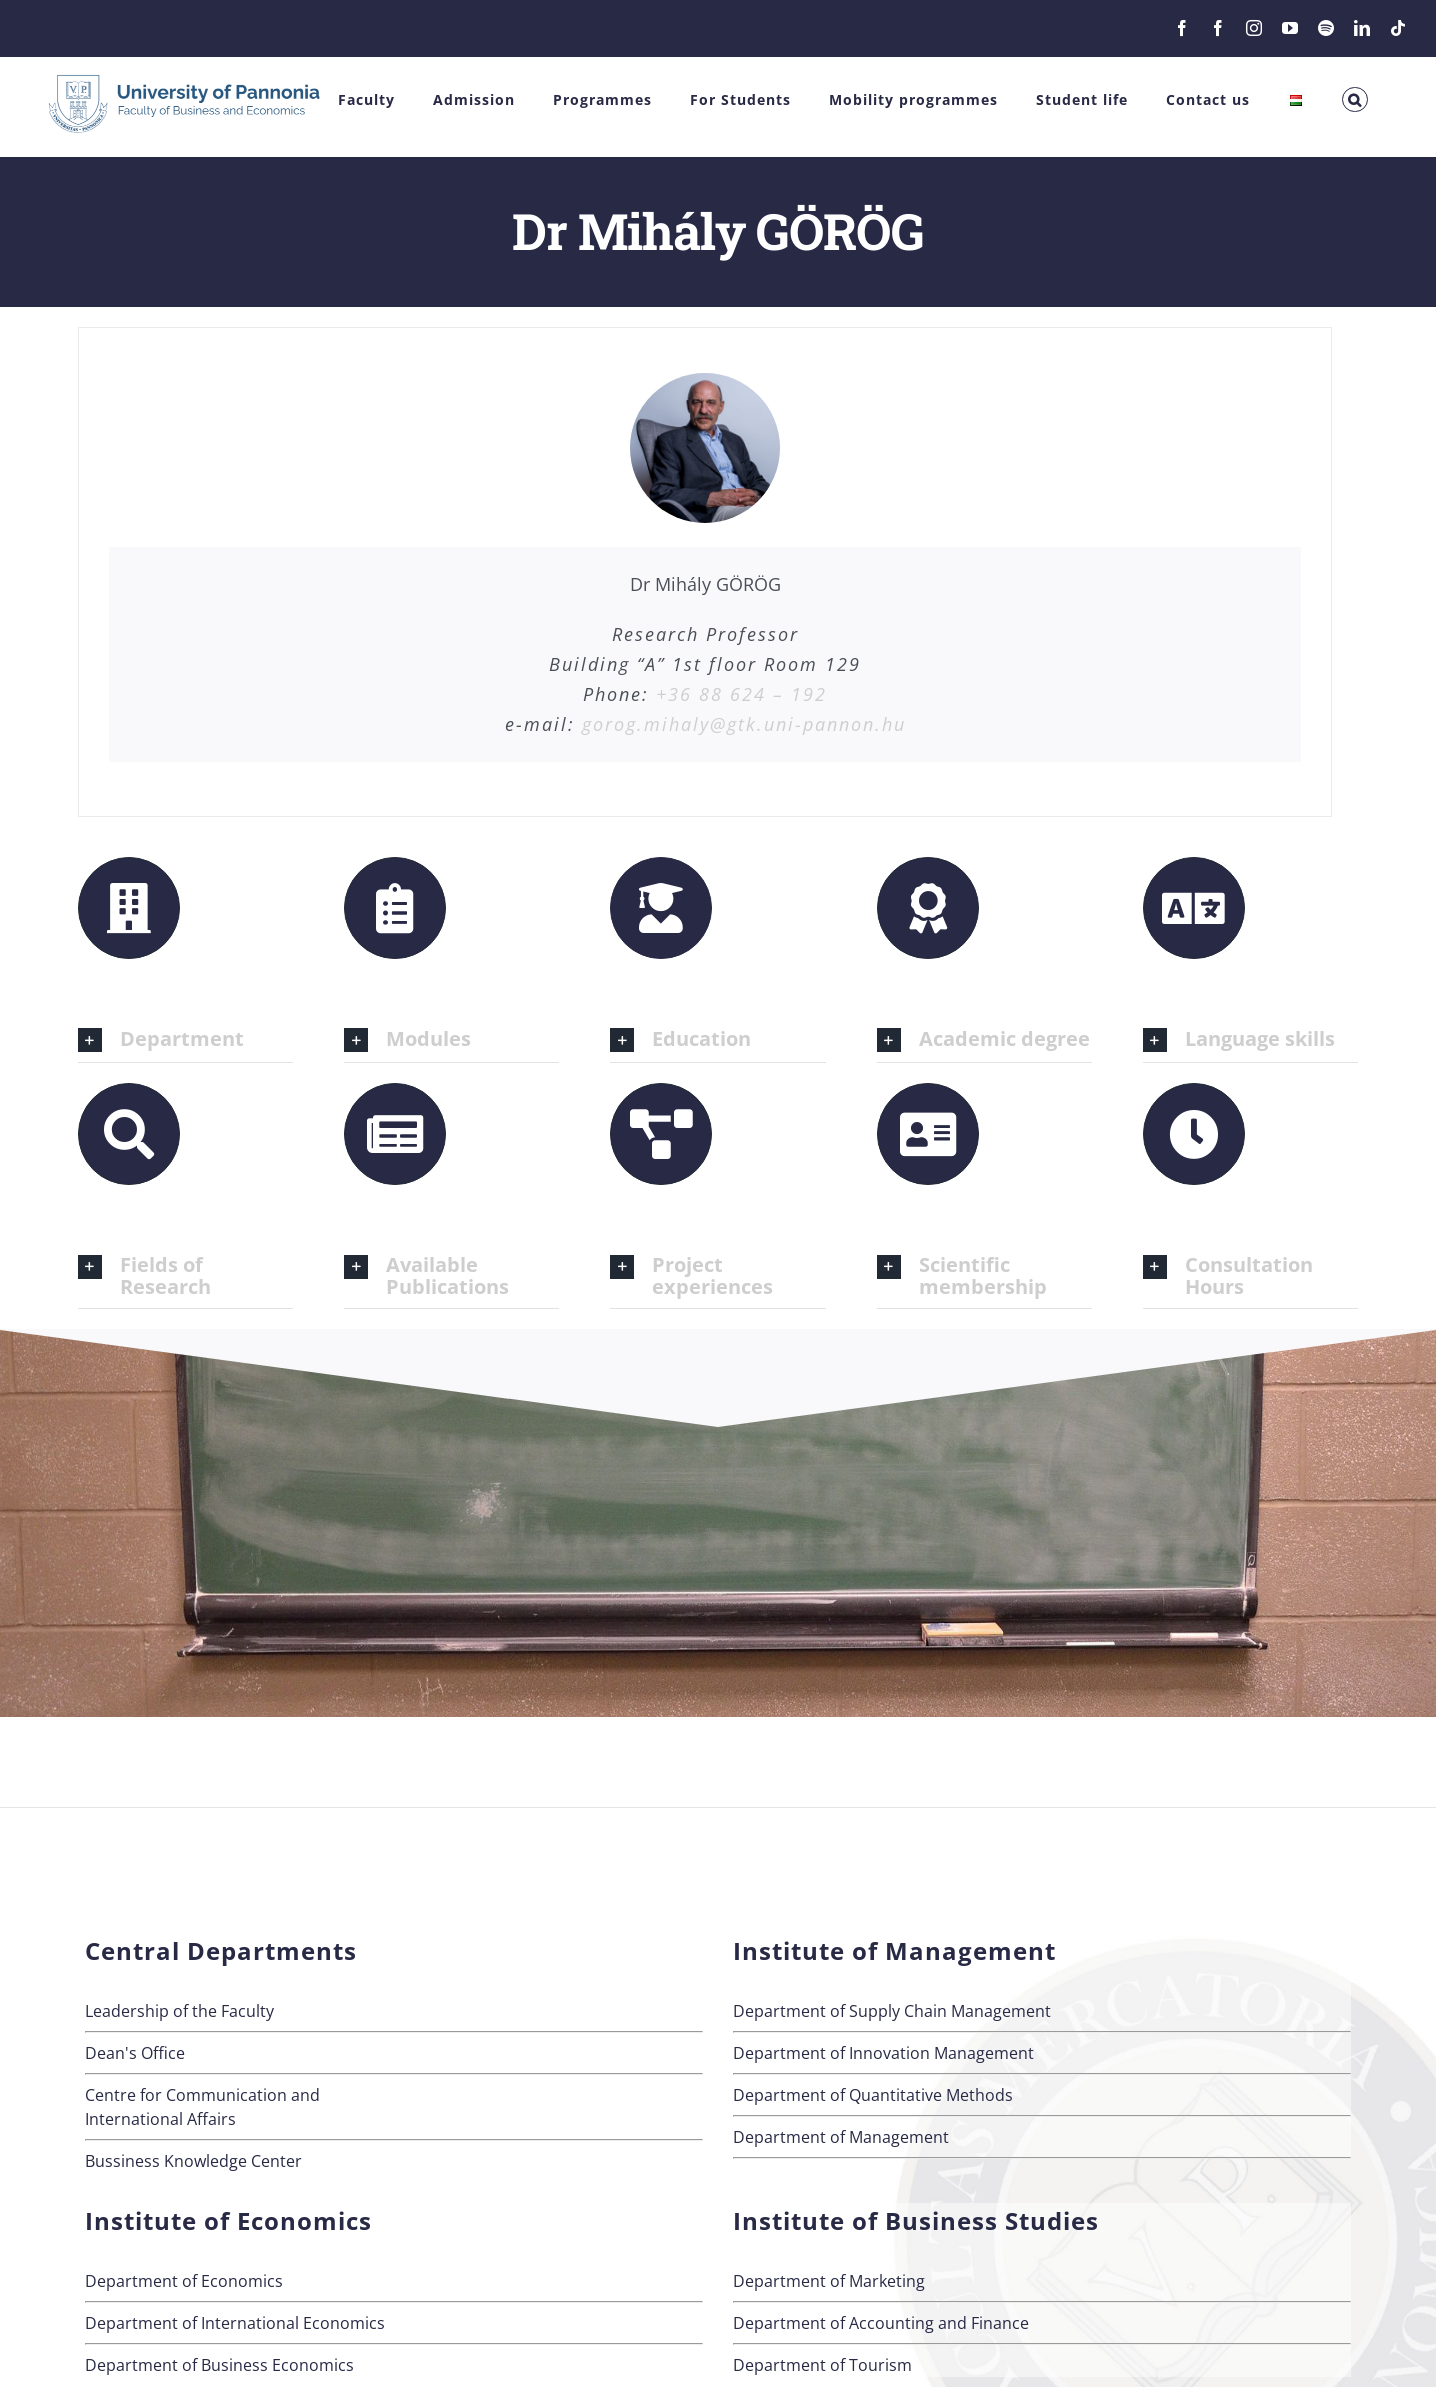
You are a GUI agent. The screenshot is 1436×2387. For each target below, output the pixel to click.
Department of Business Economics (219, 2365)
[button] (1355, 99)
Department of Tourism (822, 2365)
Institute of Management (894, 1950)
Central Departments (221, 1950)
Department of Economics (184, 2281)
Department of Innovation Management (883, 2053)
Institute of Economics (228, 2220)
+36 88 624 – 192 (741, 694)
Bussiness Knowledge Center (193, 2161)
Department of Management (841, 2137)
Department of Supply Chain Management (892, 2011)
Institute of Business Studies (916, 2220)
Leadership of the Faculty (179, 2011)
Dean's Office (135, 2053)
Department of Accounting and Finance (881, 2323)
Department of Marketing (829, 2281)
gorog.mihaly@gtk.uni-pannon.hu (744, 724)
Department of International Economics (235, 2323)
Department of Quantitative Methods (873, 2095)
